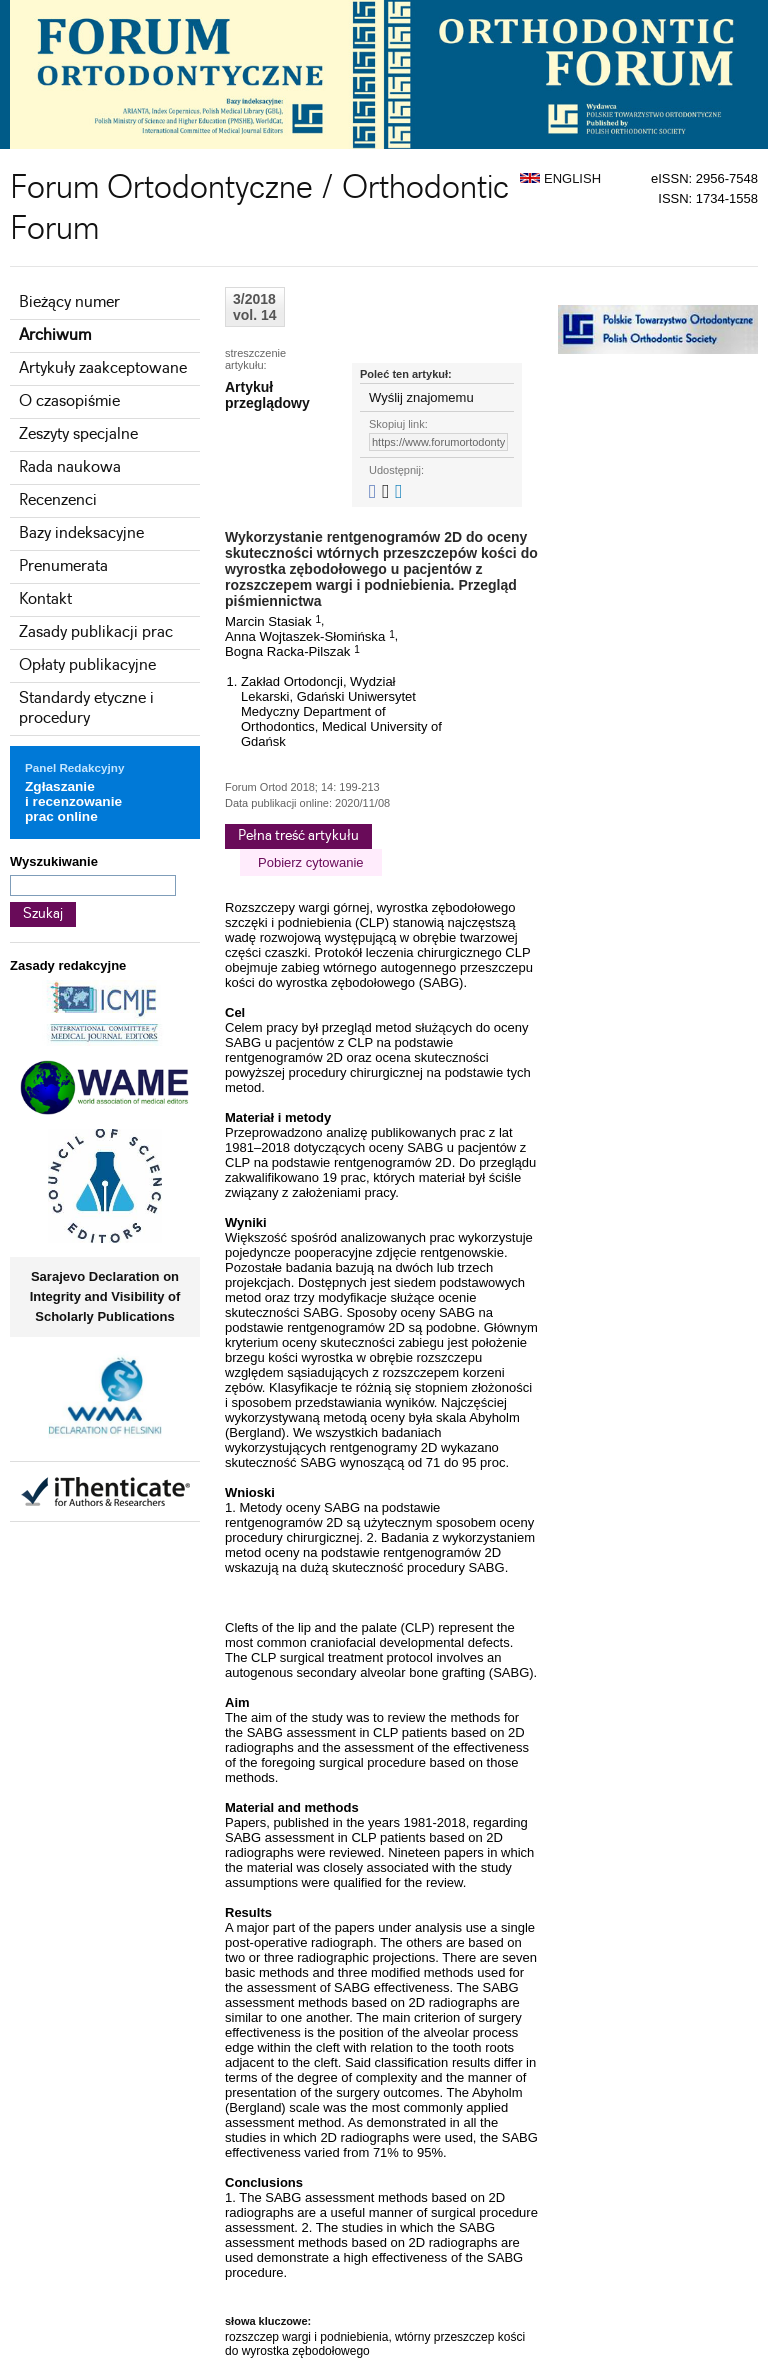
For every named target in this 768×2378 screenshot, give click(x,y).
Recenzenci (58, 500)
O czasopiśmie (69, 401)
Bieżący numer (69, 302)
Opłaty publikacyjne (87, 665)
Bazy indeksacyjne (81, 533)
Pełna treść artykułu (298, 836)
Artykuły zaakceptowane (103, 368)
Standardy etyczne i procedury (86, 708)
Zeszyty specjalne (78, 434)
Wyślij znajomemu (421, 397)
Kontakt (45, 599)
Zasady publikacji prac (96, 632)
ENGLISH (560, 178)
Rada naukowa (70, 467)
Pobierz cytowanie (311, 862)
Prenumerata (63, 566)
